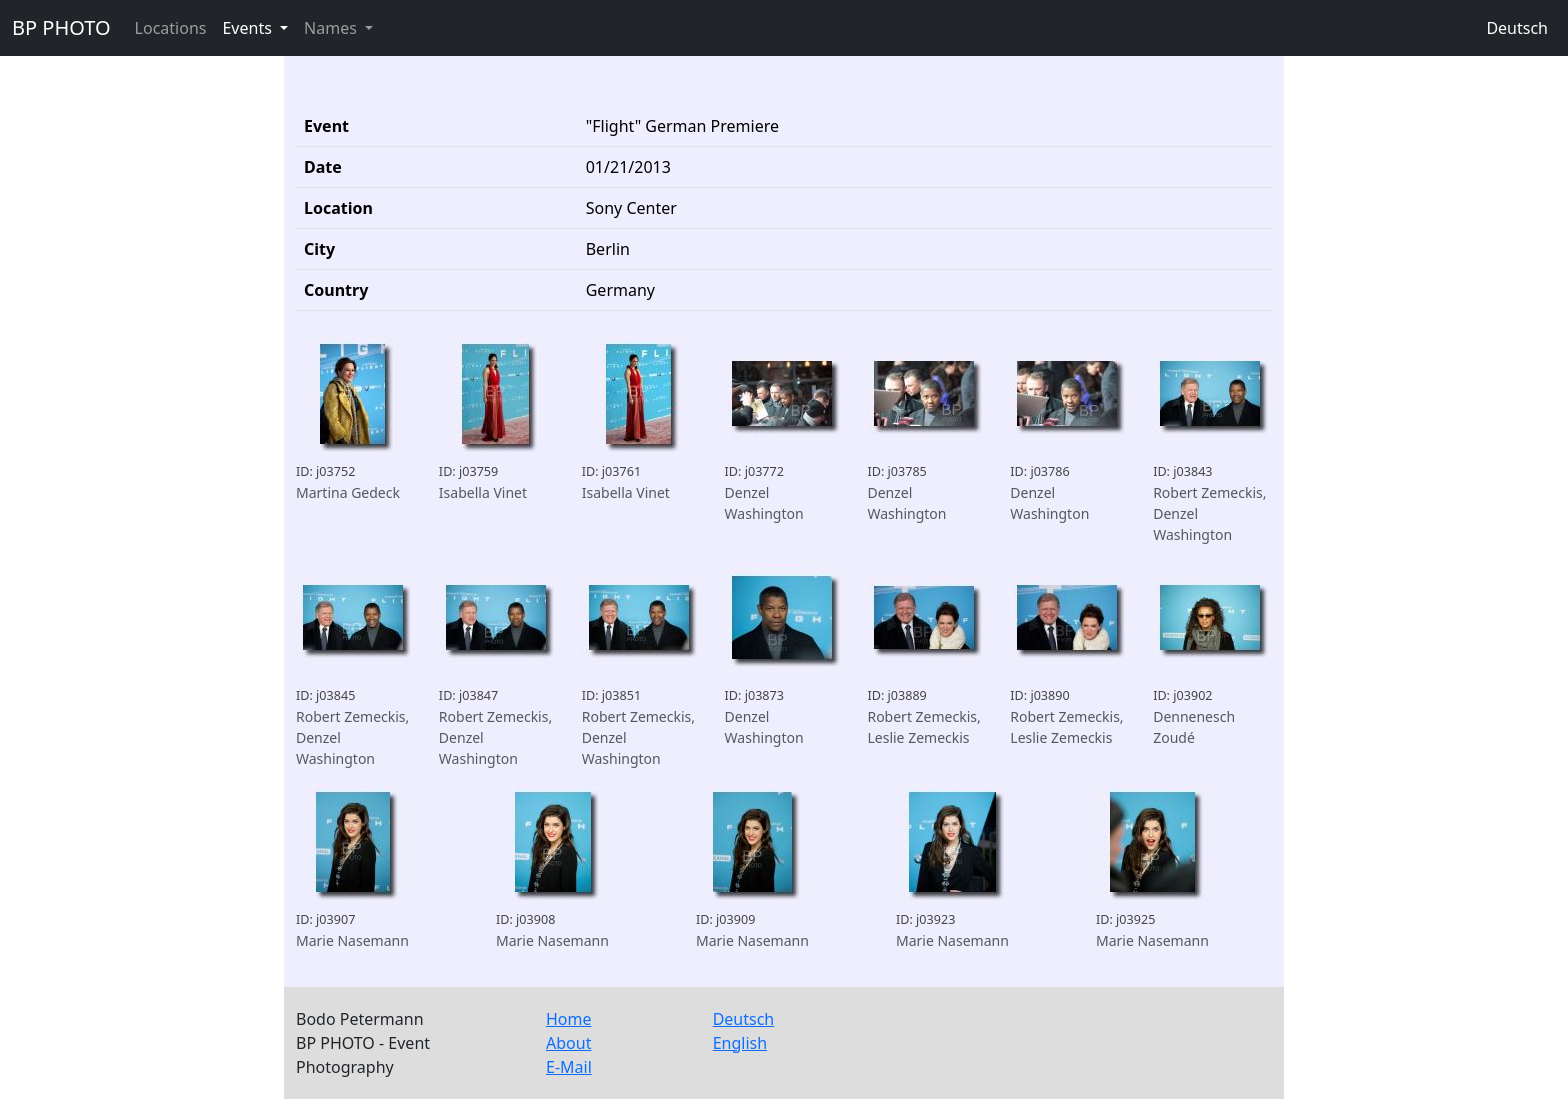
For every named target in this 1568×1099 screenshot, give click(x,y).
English (740, 1043)
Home (569, 1019)
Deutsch (1517, 28)
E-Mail (569, 1067)
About (568, 1043)
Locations (171, 28)
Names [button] (332, 28)
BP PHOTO (61, 27)
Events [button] (249, 28)
